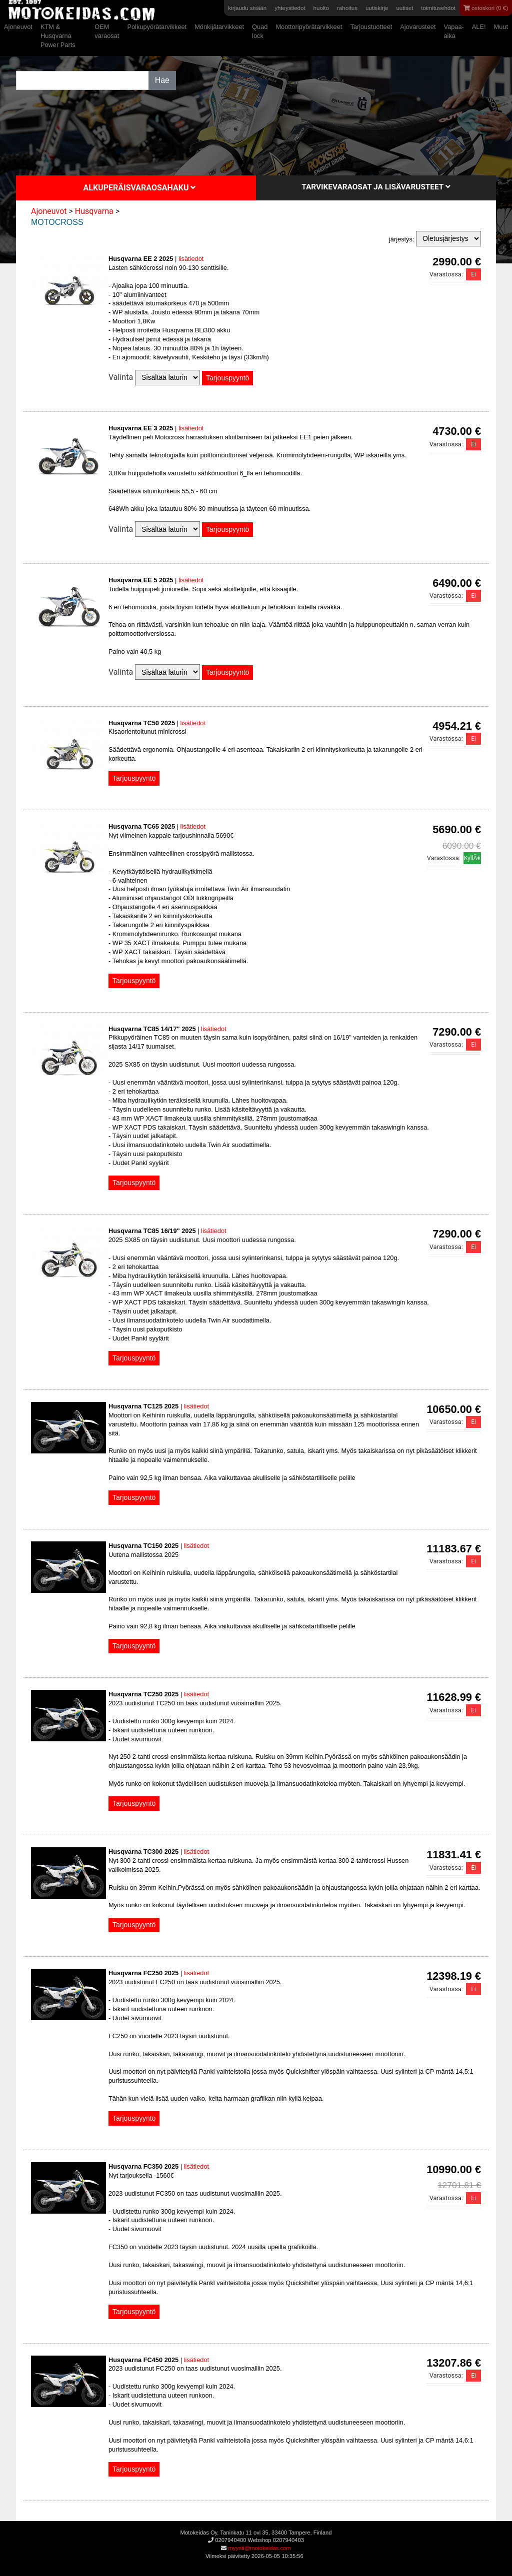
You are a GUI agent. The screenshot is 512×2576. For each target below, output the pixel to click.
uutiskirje (377, 8)
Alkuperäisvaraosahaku (140, 187)
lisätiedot (191, 258)
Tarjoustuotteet (371, 26)
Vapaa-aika (454, 31)
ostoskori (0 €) (486, 8)
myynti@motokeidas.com (259, 2548)
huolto (321, 8)
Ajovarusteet (418, 26)
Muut (501, 26)
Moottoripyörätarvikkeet (309, 26)
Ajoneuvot (18, 26)
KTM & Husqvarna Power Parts (58, 35)
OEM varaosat (106, 31)
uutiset (404, 8)
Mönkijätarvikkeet (219, 26)
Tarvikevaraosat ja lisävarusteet (376, 186)
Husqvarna (94, 211)
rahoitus (347, 8)
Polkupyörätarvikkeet (156, 26)
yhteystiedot (289, 8)
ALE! (479, 26)
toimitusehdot (438, 8)
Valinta (120, 377)
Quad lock (260, 31)
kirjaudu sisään (247, 8)
